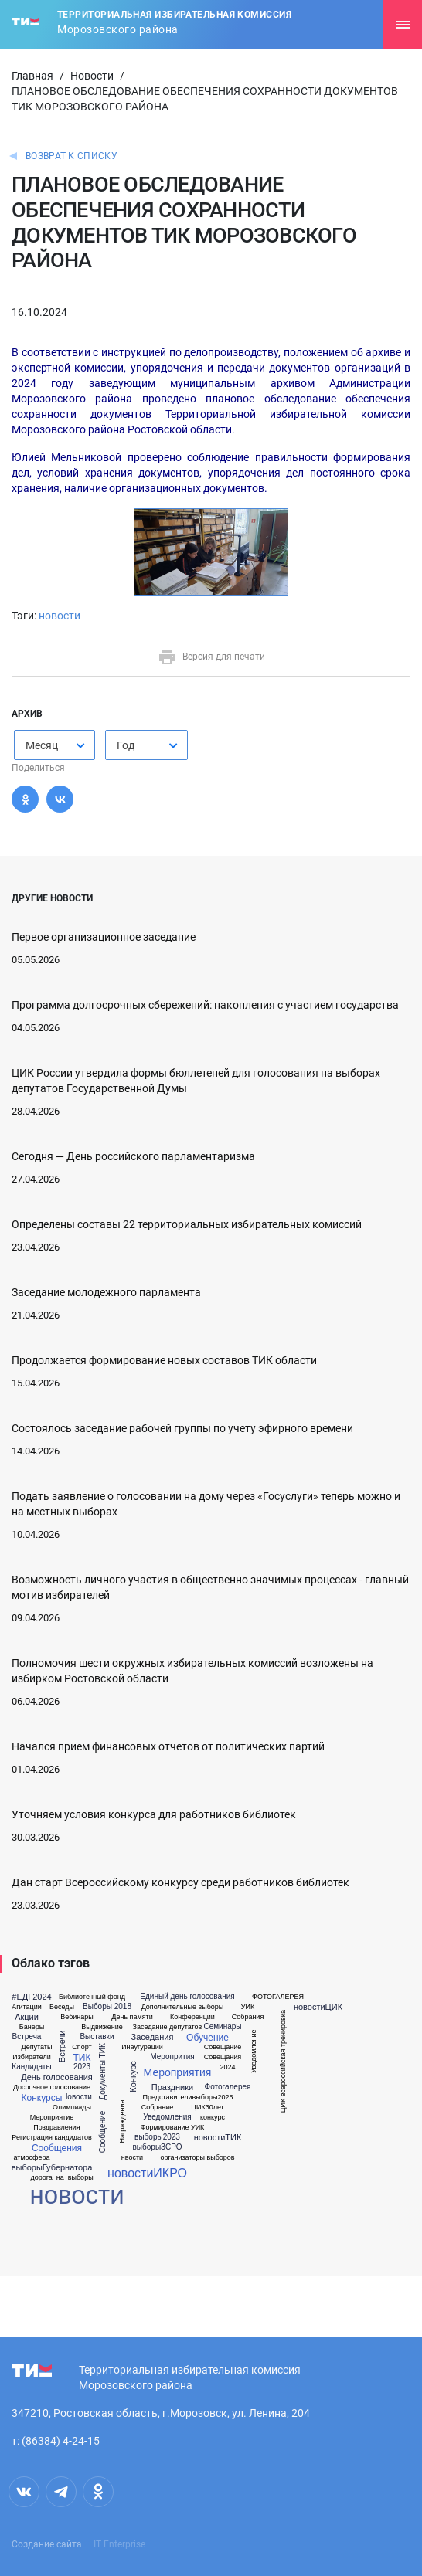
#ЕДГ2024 (31, 1997)
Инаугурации (142, 2047)
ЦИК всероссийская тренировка (283, 2061)
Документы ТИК (103, 2071)
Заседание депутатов (167, 2027)
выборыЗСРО (157, 2147)
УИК (247, 2007)
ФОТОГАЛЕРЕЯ (278, 1997)
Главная (32, 76)
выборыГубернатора (52, 2168)
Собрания (248, 2017)
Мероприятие (52, 2117)
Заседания (152, 2037)
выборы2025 (212, 2097)
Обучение (207, 2037)
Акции (27, 2017)
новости (59, 615)
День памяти (131, 2017)
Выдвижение (102, 2027)
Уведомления (167, 2117)
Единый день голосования (187, 1997)
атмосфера (31, 2157)
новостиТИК (218, 2137)
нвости (132, 2157)
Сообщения (57, 2148)
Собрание (157, 2107)
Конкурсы (42, 2098)
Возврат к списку (71, 156)
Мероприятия (178, 2072)
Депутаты (37, 2047)
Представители (167, 2097)
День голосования (56, 2077)
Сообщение (103, 2132)
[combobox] (54, 745)
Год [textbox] (125, 745)
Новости (92, 76)
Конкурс (133, 2076)
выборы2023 (157, 2137)
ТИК (82, 2057)
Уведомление (253, 2051)
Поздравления (56, 2127)
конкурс (212, 2117)
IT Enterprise (119, 2544)
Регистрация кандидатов (51, 2137)
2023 (81, 2067)
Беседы (61, 2007)
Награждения (122, 2121)
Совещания (222, 2057)
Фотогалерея (228, 2087)
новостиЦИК (318, 2007)
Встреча (27, 2037)
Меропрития (172, 2057)
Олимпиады (72, 2107)
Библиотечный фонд (92, 1997)
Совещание (223, 2047)
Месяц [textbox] (42, 745)
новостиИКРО (147, 2173)
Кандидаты (31, 2067)
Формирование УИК (173, 2127)
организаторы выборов (197, 2157)
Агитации (27, 2007)
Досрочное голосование (51, 2087)
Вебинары (77, 2017)
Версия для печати (211, 656)
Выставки (97, 2037)
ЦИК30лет (207, 2107)
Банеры (31, 2027)
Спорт (81, 2047)
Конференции (192, 2017)
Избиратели (31, 2057)
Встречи (63, 2047)
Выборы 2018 (107, 2007)
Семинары (222, 2027)
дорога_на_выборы (61, 2177)
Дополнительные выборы (182, 2007)
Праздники (172, 2087)
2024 (227, 2067)
